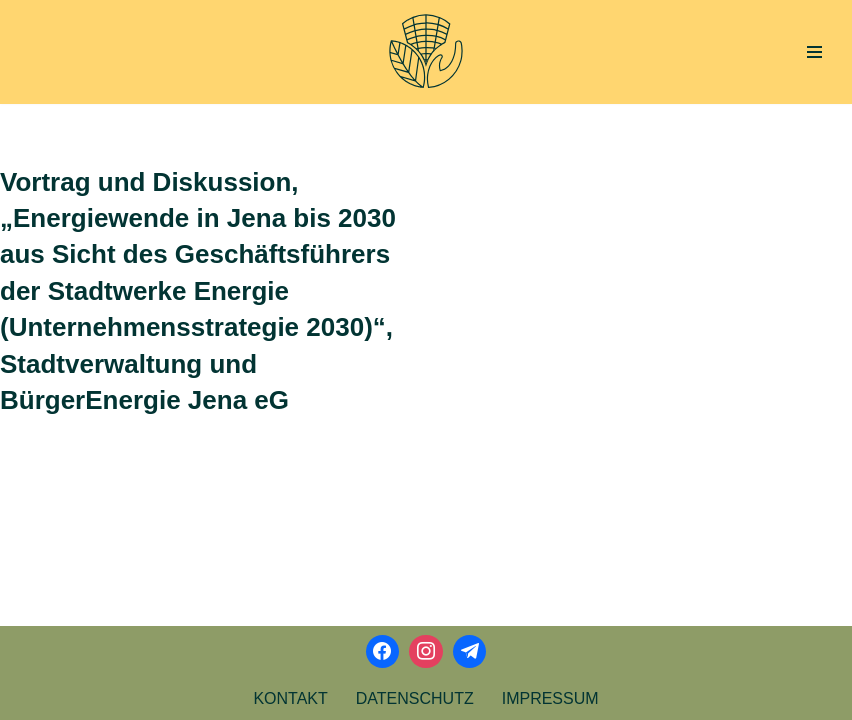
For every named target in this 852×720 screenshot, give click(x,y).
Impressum (550, 698)
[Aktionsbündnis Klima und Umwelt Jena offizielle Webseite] (426, 52)
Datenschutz (415, 698)
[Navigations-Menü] (814, 52)
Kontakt (290, 698)
